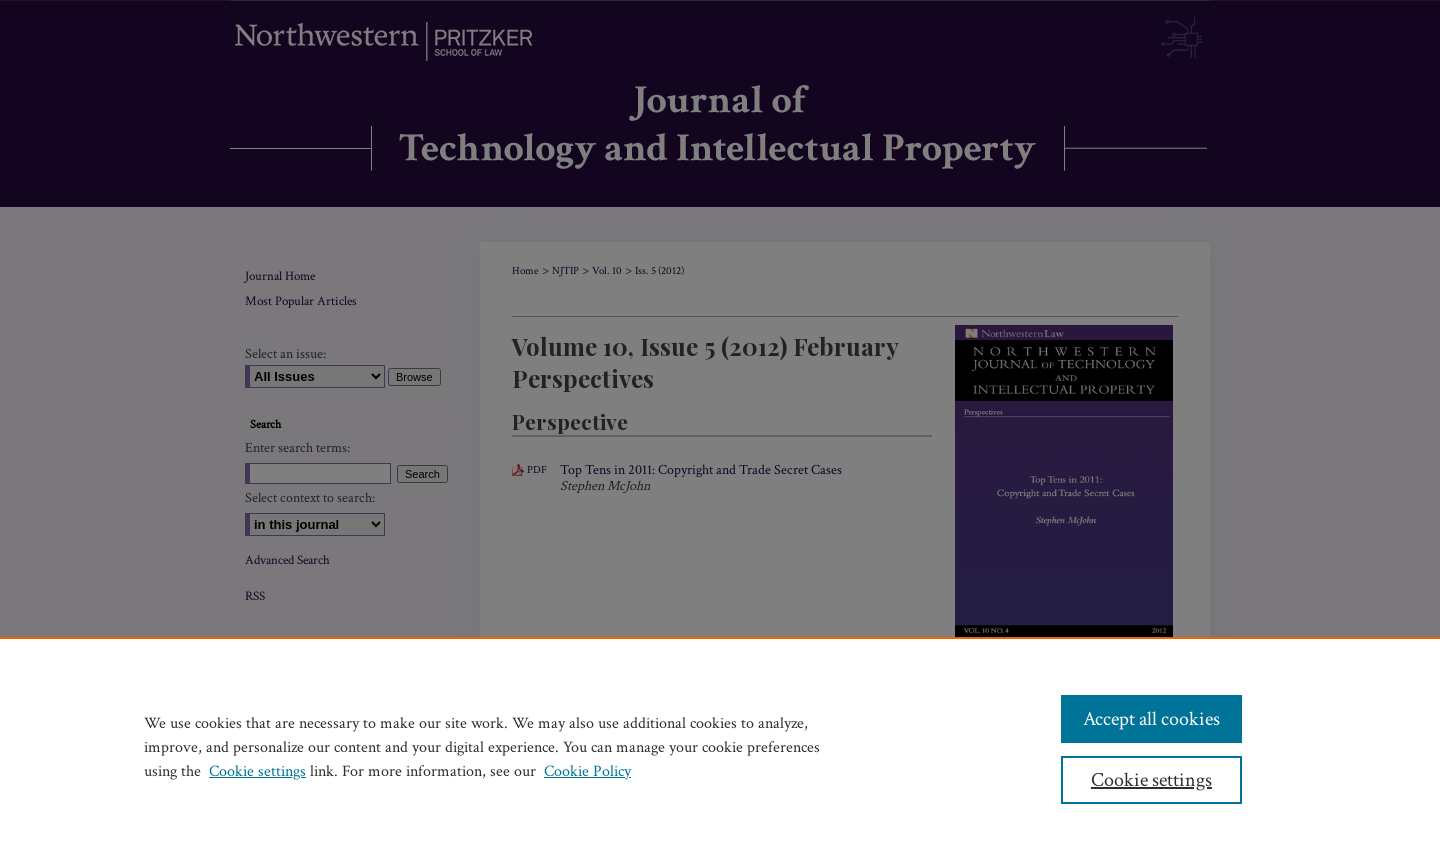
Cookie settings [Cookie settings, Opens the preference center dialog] (1151, 780)
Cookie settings (257, 771)
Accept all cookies (1151, 719)
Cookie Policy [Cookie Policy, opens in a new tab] (587, 771)
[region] (720, 747)
